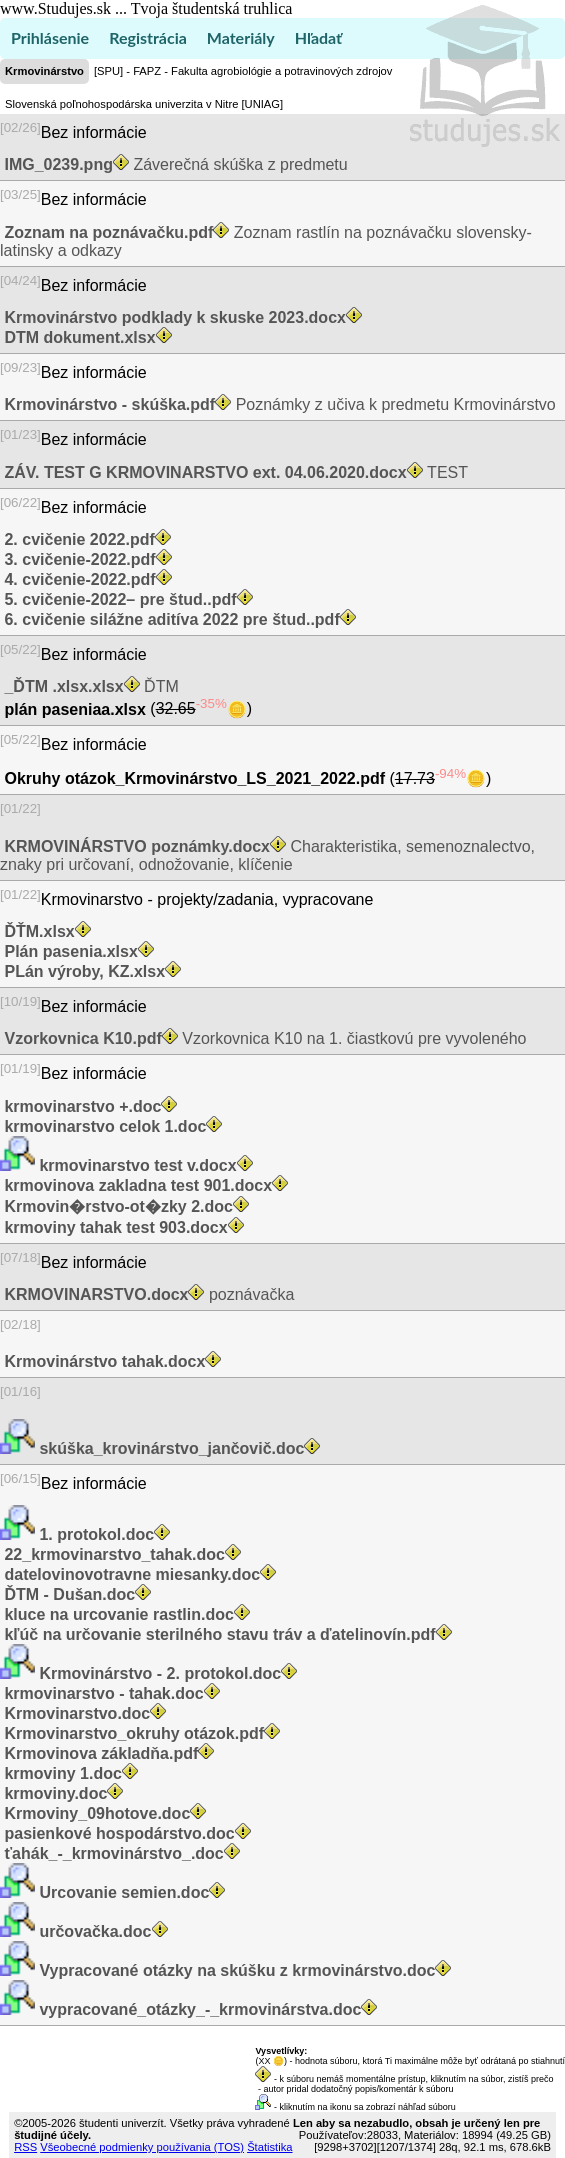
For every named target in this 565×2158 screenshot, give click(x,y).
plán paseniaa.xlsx (75, 709)
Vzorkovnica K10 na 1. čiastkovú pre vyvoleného (263, 1038)
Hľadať (318, 37)
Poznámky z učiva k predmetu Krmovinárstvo (278, 404)
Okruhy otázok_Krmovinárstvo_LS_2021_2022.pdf (195, 778)
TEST (234, 472)
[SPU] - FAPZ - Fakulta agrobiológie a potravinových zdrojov (243, 71)
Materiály (241, 37)
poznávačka (147, 1294)
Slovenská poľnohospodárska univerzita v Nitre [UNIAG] (144, 104)
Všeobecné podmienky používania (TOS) (142, 2147)
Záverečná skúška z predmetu (174, 164)
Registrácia (148, 37)
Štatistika (269, 2147)
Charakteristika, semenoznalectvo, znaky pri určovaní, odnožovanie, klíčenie (267, 855)
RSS (25, 2147)
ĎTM (89, 686)
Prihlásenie (50, 37)
